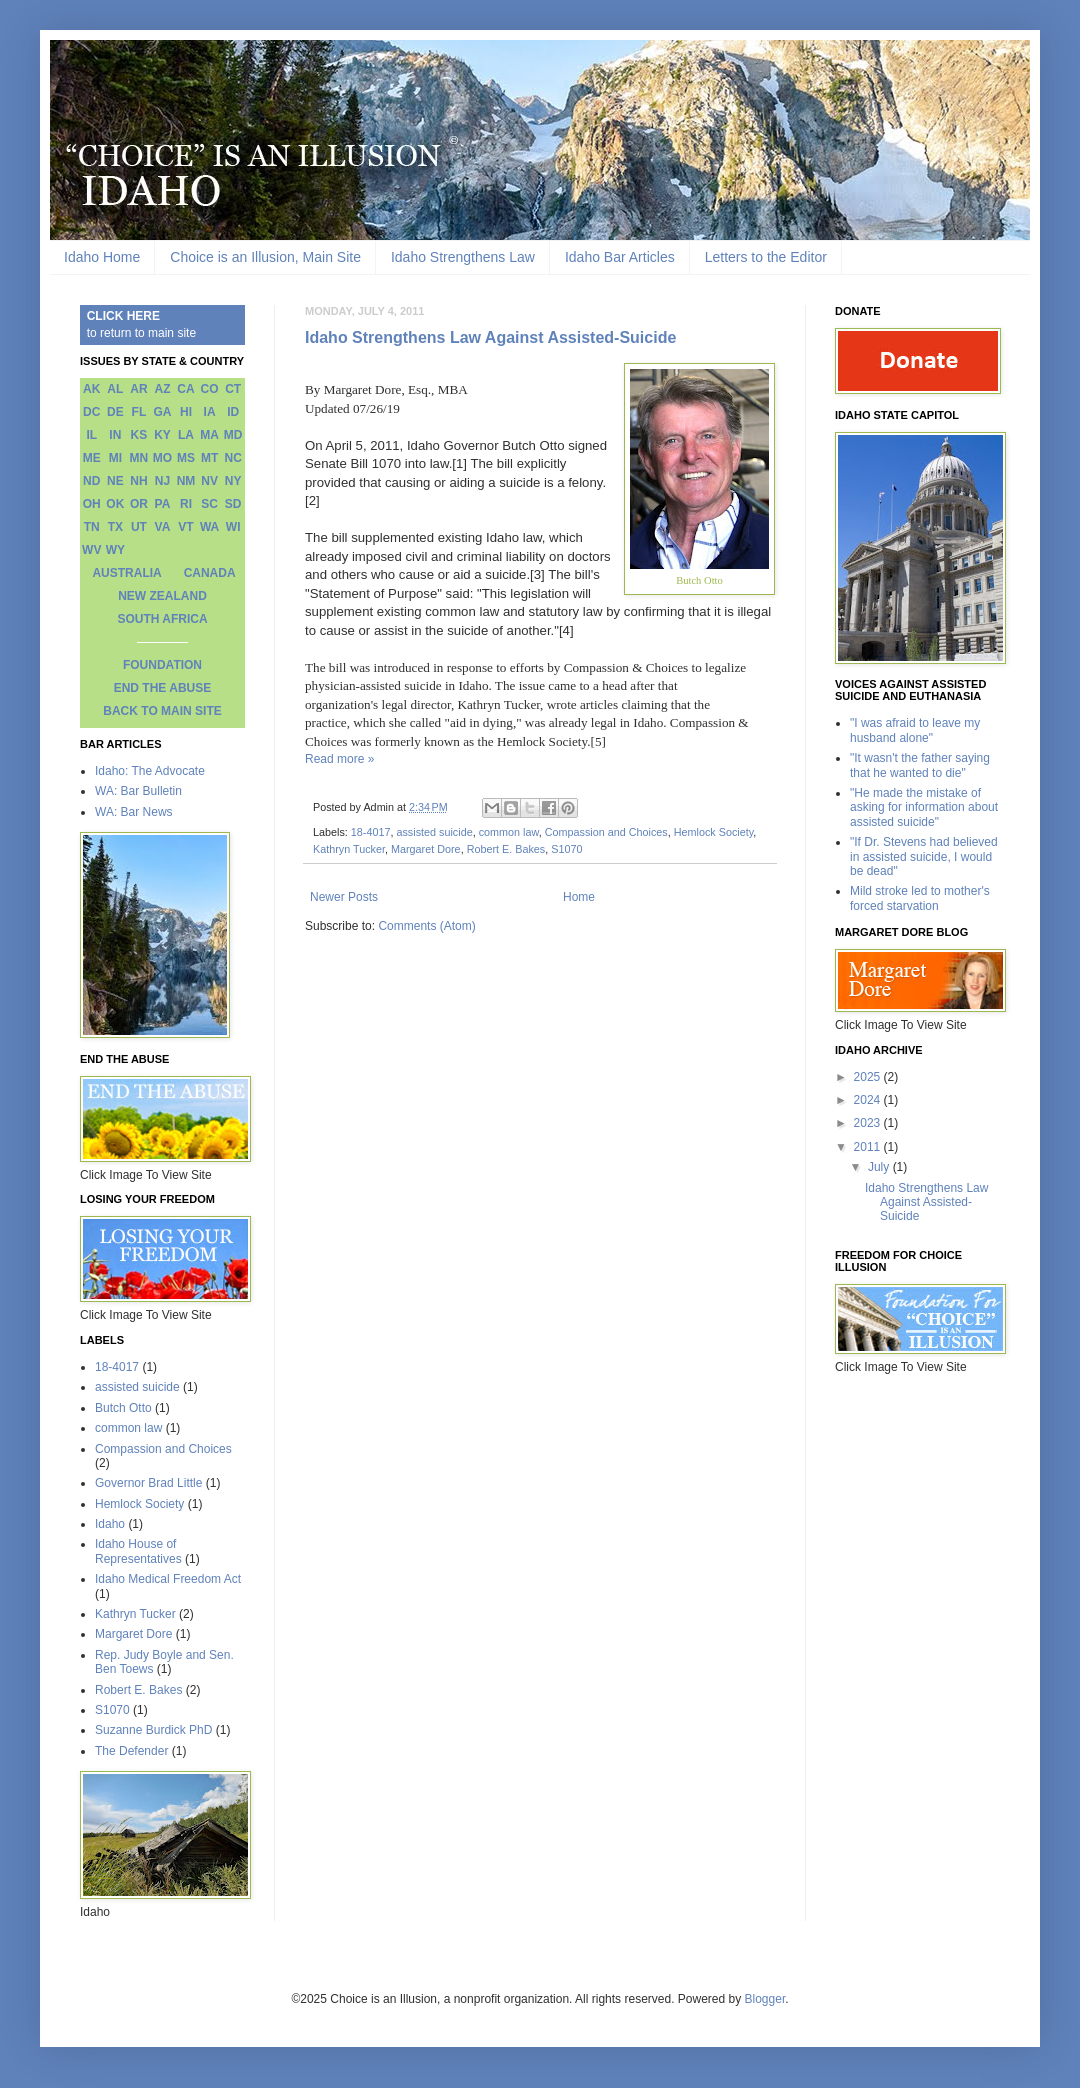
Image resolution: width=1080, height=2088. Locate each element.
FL (139, 412)
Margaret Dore (426, 849)
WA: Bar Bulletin (138, 791)
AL (115, 389)
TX (115, 527)
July (880, 1167)
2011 (869, 1147)
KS (139, 435)
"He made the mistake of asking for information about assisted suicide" (924, 807)
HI (186, 412)
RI (186, 504)
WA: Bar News (134, 812)
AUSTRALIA (126, 573)
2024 (869, 1100)
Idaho (110, 1524)
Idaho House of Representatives (138, 1551)
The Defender (131, 1751)
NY (233, 481)
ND (91, 481)
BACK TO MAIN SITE (162, 711)
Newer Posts (344, 897)
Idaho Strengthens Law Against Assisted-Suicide (490, 337)
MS (186, 458)
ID (233, 412)
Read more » (339, 759)
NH (138, 481)
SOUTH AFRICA (162, 619)
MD (233, 435)
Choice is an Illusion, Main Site (265, 257)
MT (209, 458)
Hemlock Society (714, 832)
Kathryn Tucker (349, 849)
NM (186, 481)
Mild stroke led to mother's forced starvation (920, 898)
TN (92, 527)
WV (91, 550)
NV (209, 481)
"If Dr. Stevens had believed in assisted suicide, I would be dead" (924, 856)
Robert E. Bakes (506, 849)
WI (233, 527)
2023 (869, 1123)
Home (579, 897)
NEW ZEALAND (162, 596)
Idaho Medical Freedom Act (168, 1579)
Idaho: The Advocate (150, 771)
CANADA (210, 573)
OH (92, 504)
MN (139, 458)
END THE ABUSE (163, 688)
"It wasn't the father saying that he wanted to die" (920, 765)
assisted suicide (434, 832)
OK (115, 504)
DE (115, 412)
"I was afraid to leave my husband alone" (915, 730)
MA (209, 435)
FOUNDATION (162, 665)
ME (92, 458)
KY (162, 435)
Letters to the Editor (766, 257)
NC (233, 458)
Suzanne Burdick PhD (153, 1730)
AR (138, 389)
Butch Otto (123, 1408)
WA (209, 527)
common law (509, 832)
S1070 (566, 849)
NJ (162, 481)
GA (162, 412)
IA (210, 412)
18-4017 (371, 832)
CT (233, 389)
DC (91, 412)
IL (91, 435)
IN (115, 435)
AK (91, 389)
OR (139, 504)
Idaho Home (102, 257)
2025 (869, 1077)
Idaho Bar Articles (620, 257)
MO (162, 458)
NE (115, 481)
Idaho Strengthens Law (463, 257)
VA (163, 527)
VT (185, 527)
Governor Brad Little (148, 1483)
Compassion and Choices (606, 832)
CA (185, 389)
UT (139, 527)
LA (186, 435)
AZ (162, 389)
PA (163, 504)
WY (115, 550)
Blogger (765, 1999)
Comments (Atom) (426, 926)
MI (115, 458)
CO (210, 389)
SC (209, 504)
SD (233, 504)
